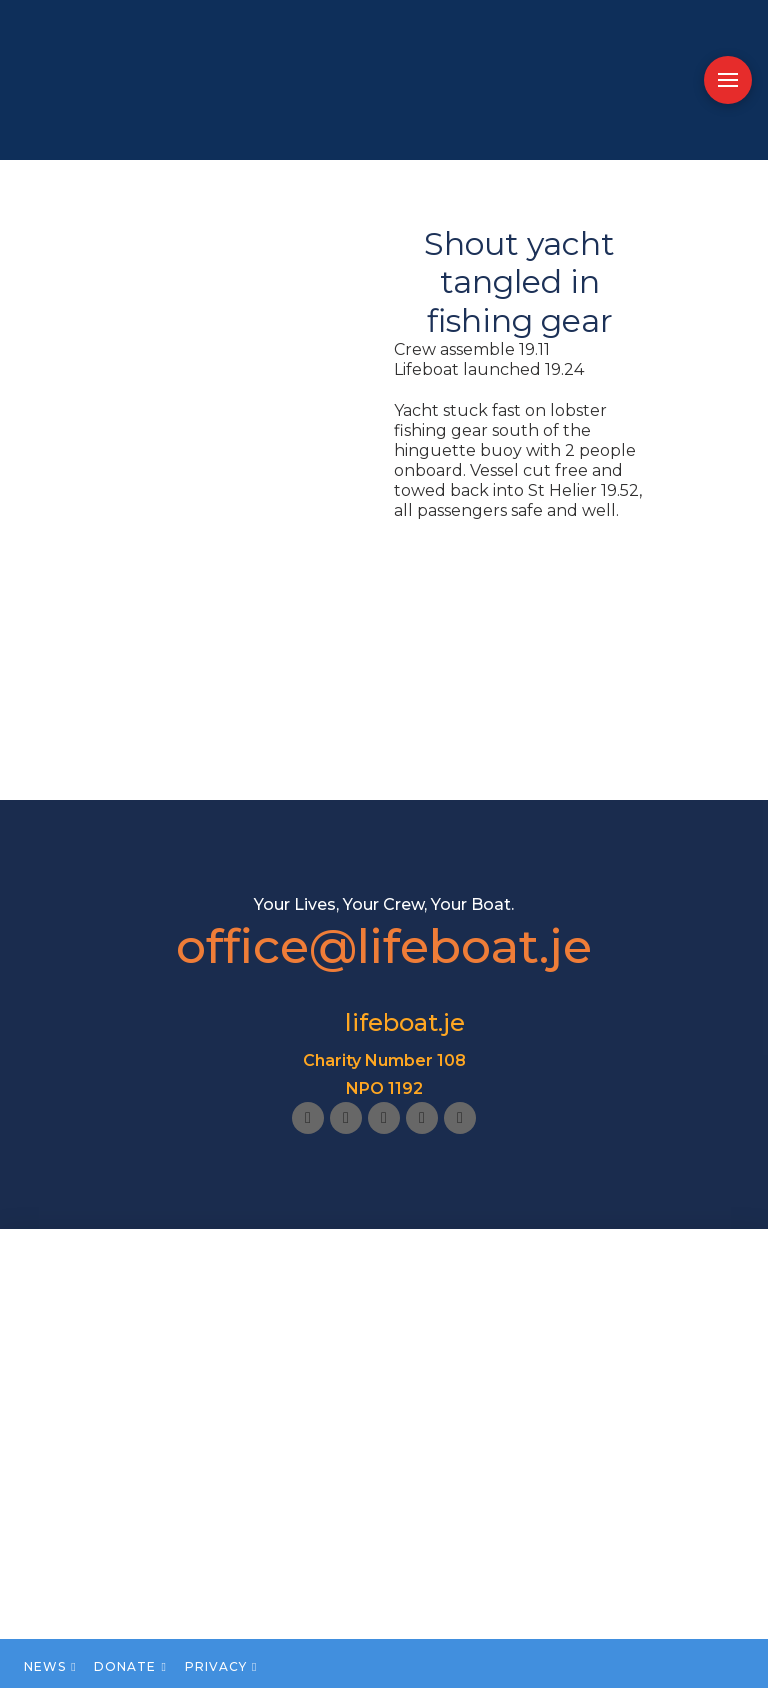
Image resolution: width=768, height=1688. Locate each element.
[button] (728, 80)
